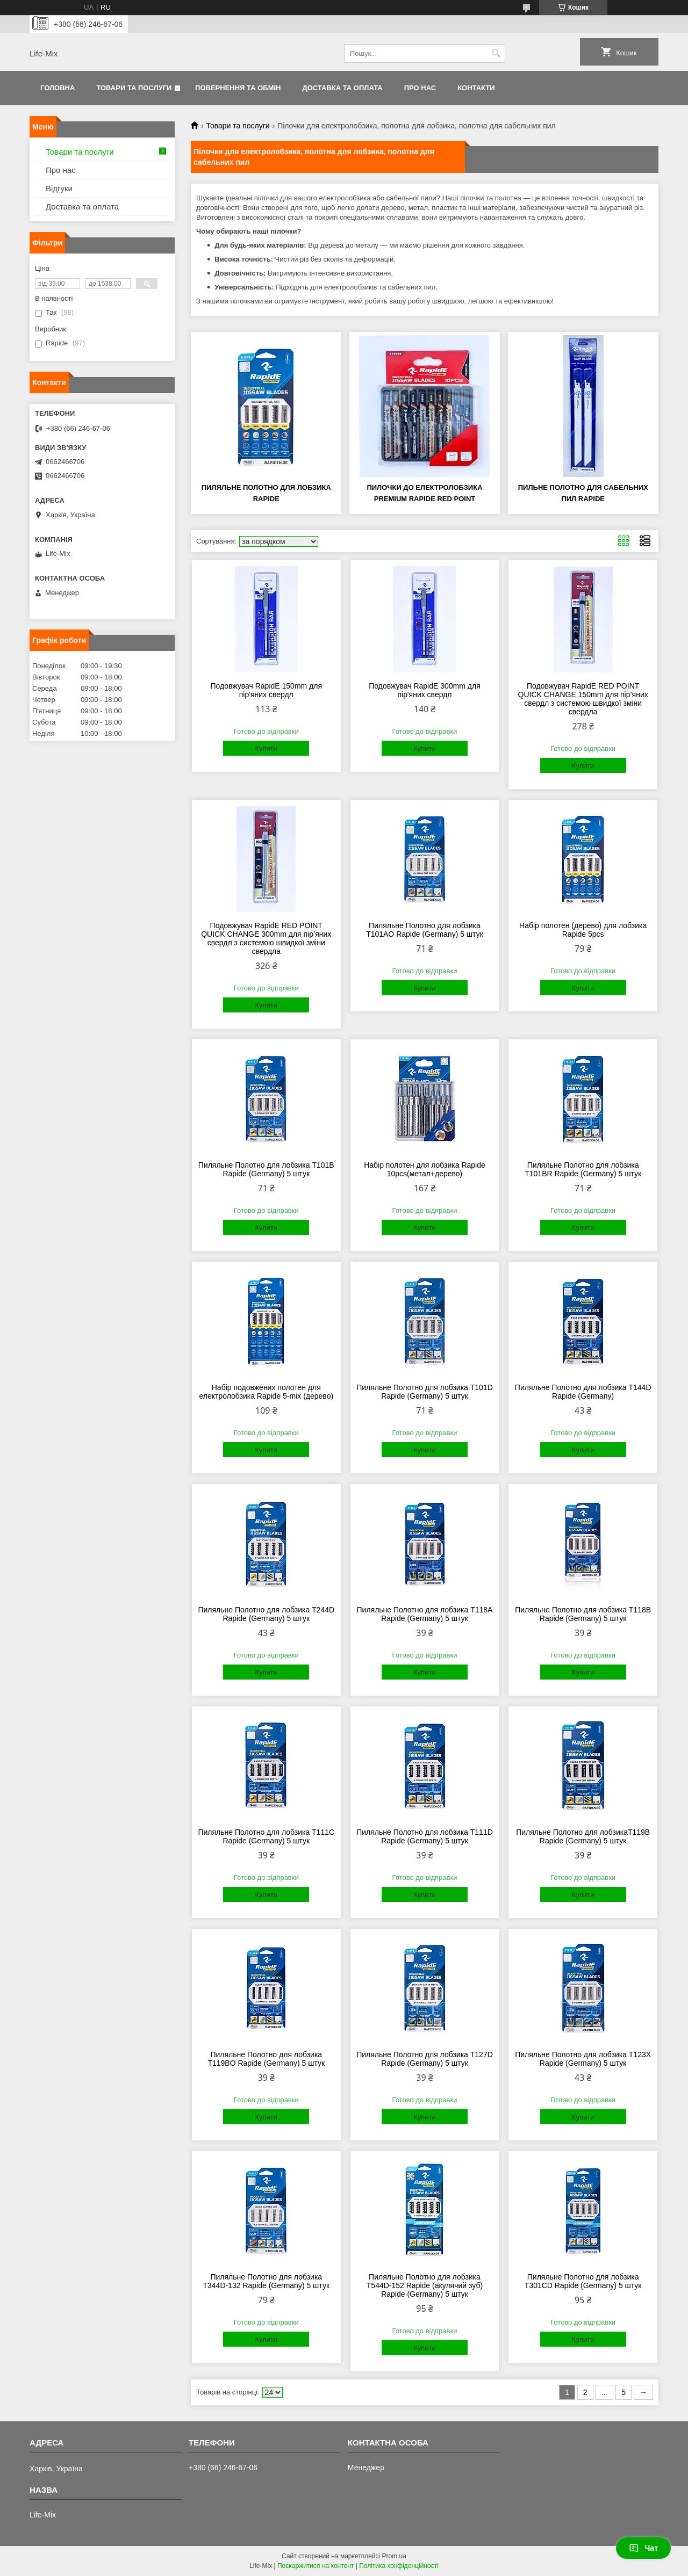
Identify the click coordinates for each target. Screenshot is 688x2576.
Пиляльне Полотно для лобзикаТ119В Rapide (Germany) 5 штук (583, 1836)
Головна (57, 88)
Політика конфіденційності (399, 2566)
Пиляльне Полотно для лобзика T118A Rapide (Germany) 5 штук (425, 1614)
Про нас (420, 88)
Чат (643, 2548)
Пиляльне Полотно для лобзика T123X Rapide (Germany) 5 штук (583, 2058)
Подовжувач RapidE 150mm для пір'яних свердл (266, 690)
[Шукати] (495, 53)
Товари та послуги (133, 88)
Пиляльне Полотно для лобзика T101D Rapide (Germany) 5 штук (424, 1391)
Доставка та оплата (342, 88)
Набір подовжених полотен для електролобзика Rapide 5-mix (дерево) (266, 1391)
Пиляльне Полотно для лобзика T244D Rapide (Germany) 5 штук (266, 1614)
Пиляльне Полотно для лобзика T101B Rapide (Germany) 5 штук (266, 1169)
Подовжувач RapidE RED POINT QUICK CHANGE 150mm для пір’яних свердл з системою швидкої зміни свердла (583, 699)
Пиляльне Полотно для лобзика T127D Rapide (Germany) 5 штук (424, 2058)
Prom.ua (394, 2556)
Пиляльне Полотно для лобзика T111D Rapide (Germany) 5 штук (424, 1836)
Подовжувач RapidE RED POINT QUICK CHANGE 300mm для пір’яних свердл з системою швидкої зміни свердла (266, 938)
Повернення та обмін (238, 88)
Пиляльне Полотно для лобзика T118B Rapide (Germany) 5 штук (583, 1614)
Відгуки (59, 188)
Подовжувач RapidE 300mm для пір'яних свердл (425, 690)
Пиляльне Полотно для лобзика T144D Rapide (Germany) (583, 1391)
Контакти (476, 88)
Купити (266, 748)
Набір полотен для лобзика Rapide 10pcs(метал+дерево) (424, 1169)
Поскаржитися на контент (315, 2566)
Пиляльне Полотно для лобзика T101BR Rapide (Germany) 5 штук (583, 1169)
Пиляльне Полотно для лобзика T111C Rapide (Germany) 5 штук (266, 1836)
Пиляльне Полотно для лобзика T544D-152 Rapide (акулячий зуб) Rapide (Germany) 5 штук (425, 2285)
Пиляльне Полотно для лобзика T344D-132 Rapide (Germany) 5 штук (266, 2281)
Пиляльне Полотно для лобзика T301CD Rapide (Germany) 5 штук (583, 2281)
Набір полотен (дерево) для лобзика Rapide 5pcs (583, 929)
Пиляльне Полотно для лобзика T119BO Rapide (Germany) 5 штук (266, 2058)
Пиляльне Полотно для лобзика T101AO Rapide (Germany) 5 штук (424, 929)
